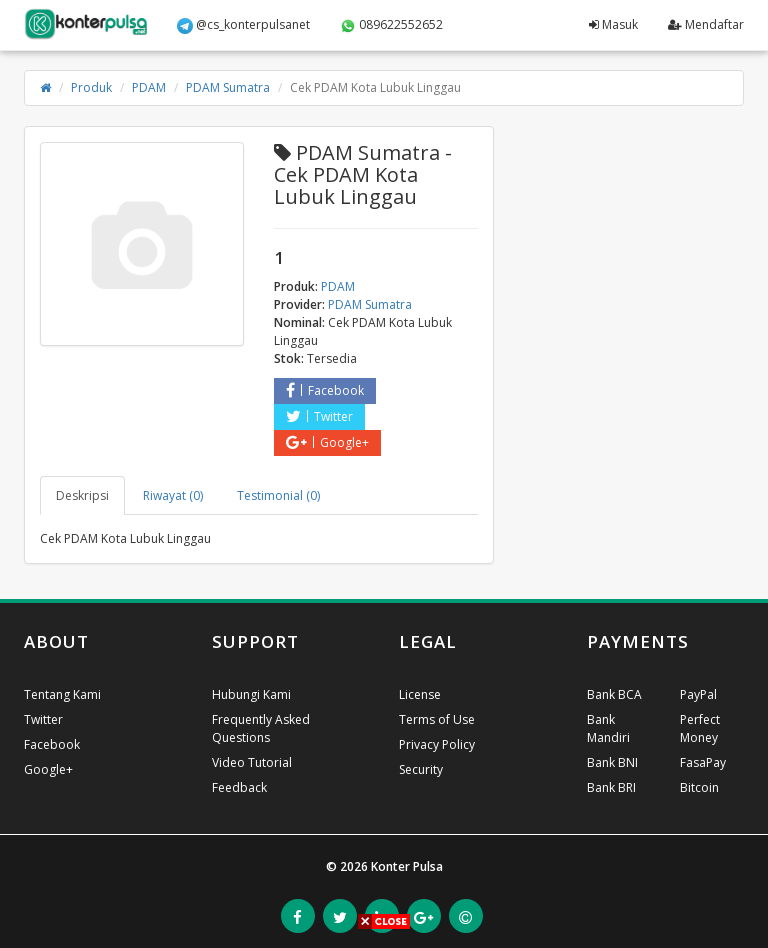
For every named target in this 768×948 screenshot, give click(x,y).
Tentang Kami (62, 694)
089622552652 (391, 25)
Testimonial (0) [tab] (278, 495)
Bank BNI (612, 762)
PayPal (698, 694)
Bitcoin (699, 787)
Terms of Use (437, 719)
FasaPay (703, 762)
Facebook (325, 390)
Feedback (239, 787)
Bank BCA (614, 694)
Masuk (613, 24)
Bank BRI (611, 787)
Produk (91, 87)
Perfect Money (700, 728)
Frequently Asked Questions (261, 728)
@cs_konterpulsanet (243, 25)
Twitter (319, 416)
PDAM (149, 87)
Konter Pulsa (407, 866)
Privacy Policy (437, 744)
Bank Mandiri (608, 728)
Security (421, 769)
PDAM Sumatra (228, 87)
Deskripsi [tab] (82, 495)
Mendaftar (706, 24)
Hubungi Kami (251, 694)
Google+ (327, 442)
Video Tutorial (252, 762)
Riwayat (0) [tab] (173, 495)
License (420, 694)
